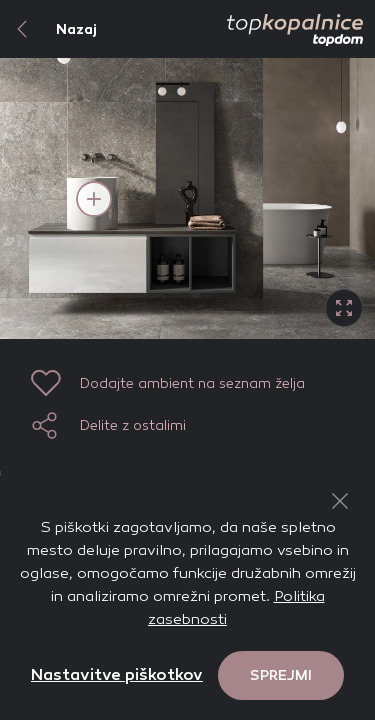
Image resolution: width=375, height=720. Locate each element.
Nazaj (48, 29)
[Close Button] (340, 501)
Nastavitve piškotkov (117, 674)
